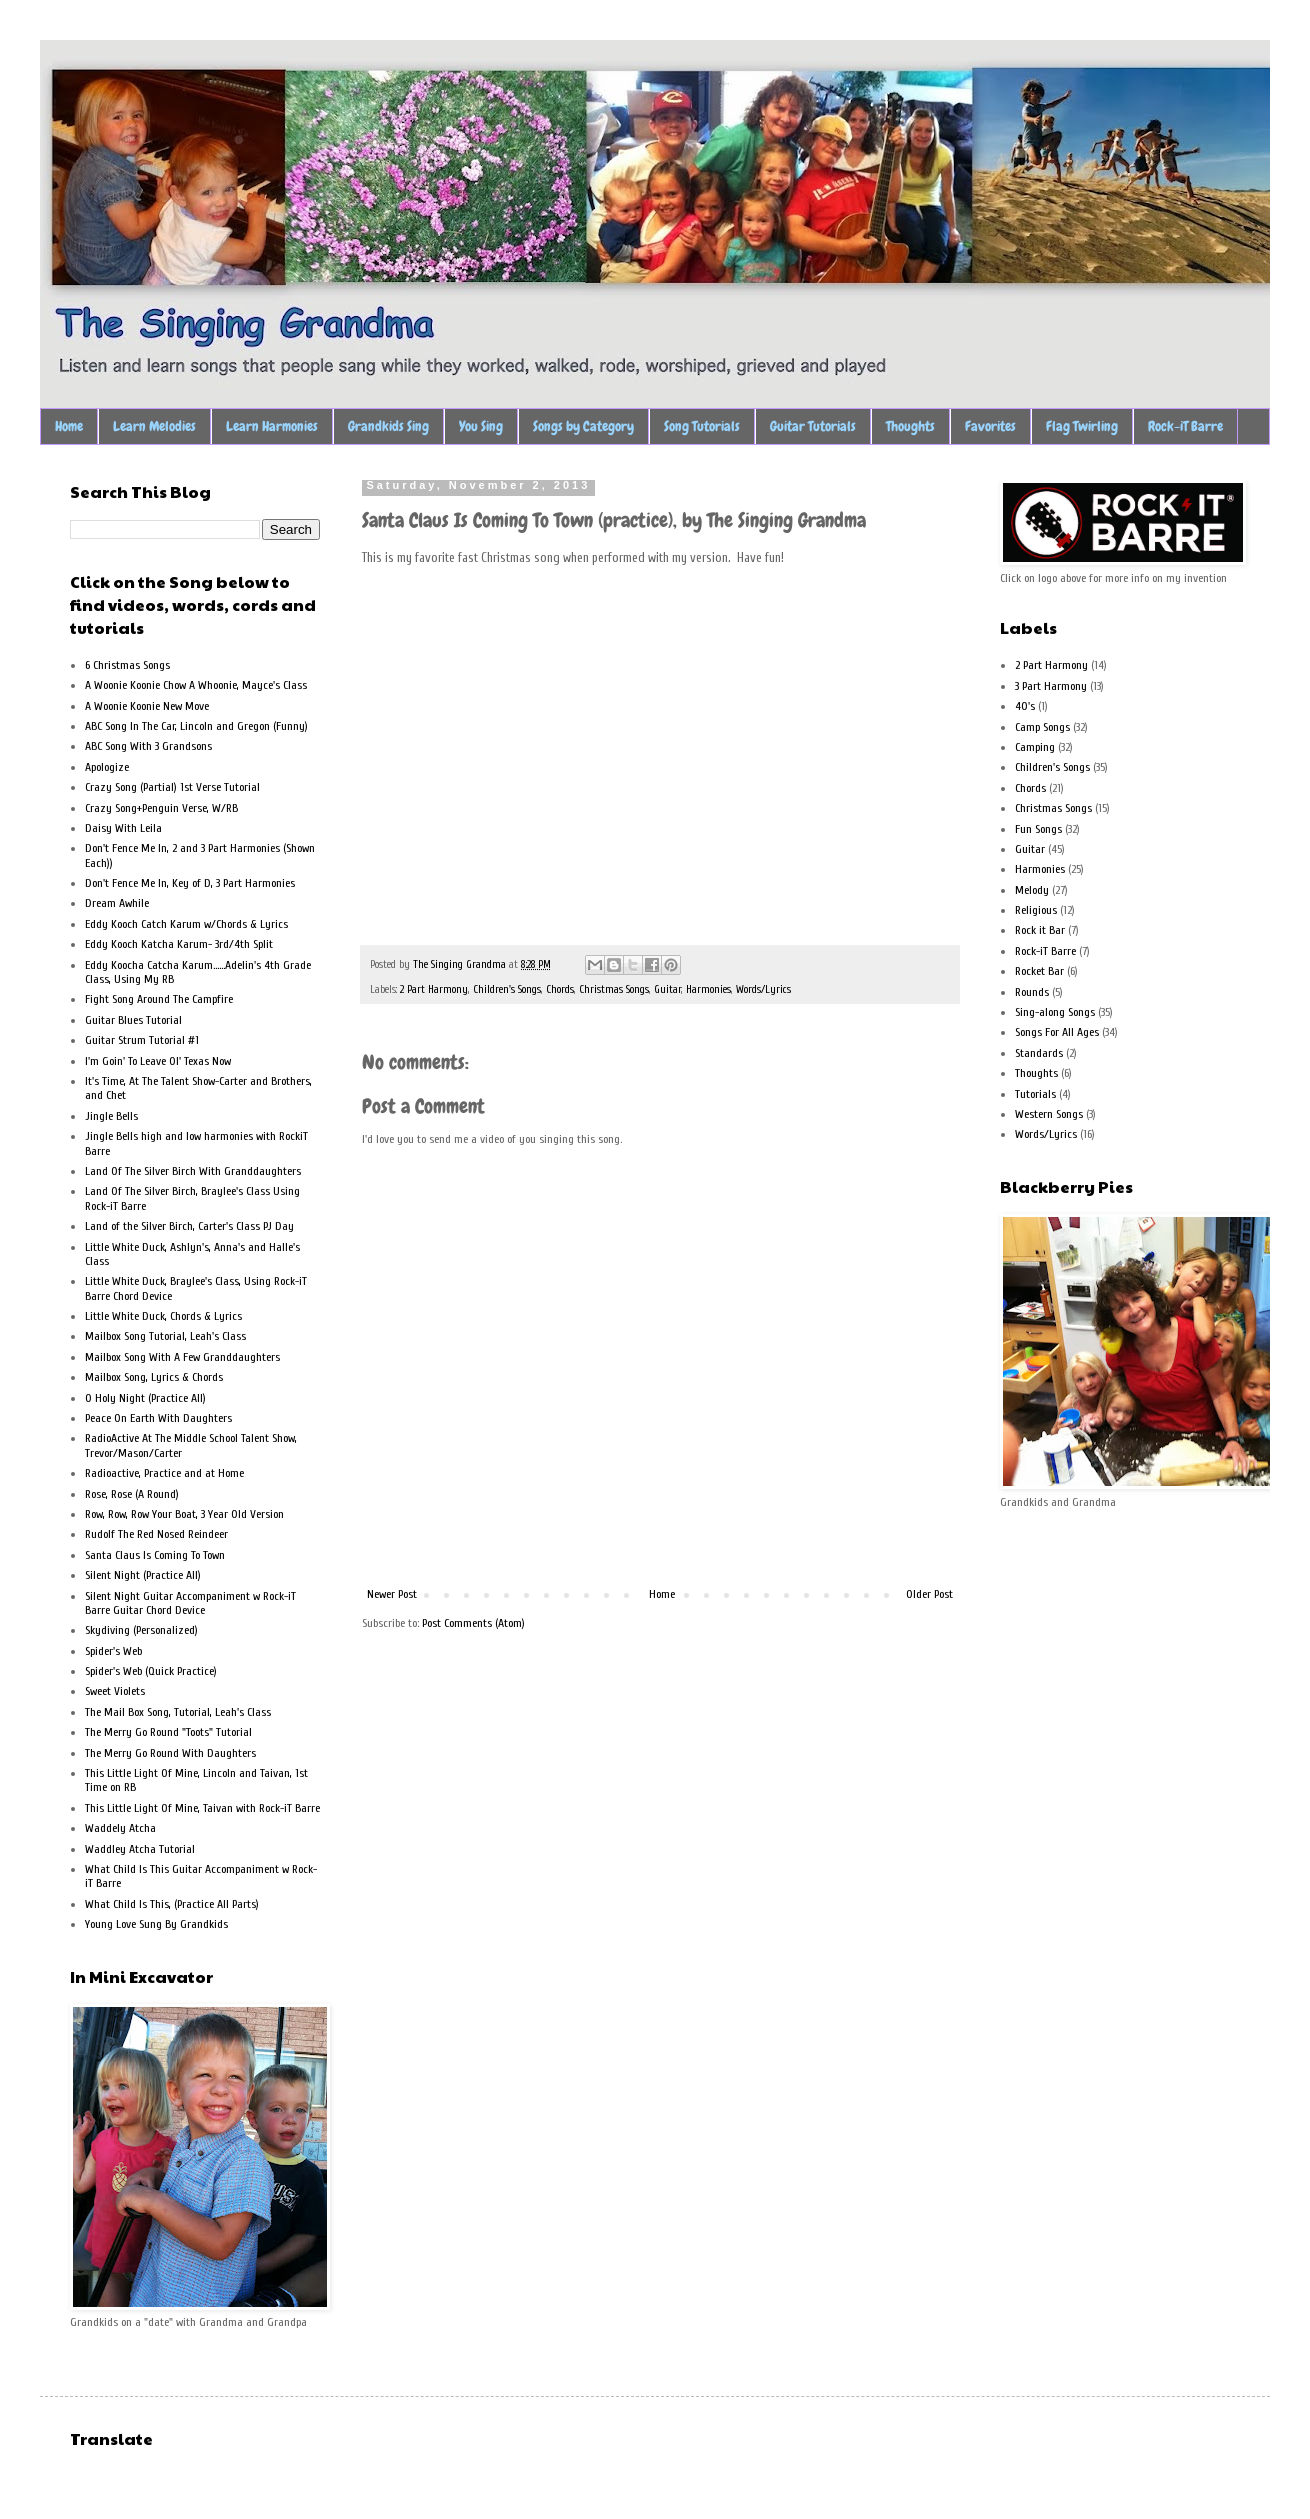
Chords (560, 989)
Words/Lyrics (763, 989)
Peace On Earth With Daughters (158, 1418)
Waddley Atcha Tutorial (140, 1849)
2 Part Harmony (434, 989)
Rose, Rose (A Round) (132, 1494)
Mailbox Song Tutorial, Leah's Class (165, 1336)
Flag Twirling (1082, 426)
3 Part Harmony (1051, 686)
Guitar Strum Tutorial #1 (142, 1040)
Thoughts (910, 426)
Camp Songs (1042, 727)
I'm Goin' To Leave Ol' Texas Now (158, 1061)
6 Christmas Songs (127, 665)
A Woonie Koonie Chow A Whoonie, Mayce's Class (196, 685)
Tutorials (1035, 1094)
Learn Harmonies (272, 426)
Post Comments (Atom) (473, 1623)
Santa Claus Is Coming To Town (155, 1555)
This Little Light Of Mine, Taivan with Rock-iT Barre (202, 1808)
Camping (1035, 747)
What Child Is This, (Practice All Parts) (172, 1904)
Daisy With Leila (123, 828)
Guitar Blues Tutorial (133, 1020)
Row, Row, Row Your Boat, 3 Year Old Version (184, 1514)
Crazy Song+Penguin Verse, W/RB (161, 808)
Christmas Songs (614, 989)
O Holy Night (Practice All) (145, 1398)
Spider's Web (113, 1651)
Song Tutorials (702, 426)
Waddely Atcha (120, 1828)
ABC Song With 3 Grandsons (148, 746)
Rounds (1032, 992)
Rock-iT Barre (1185, 426)
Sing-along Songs (1055, 1012)
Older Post (929, 1594)
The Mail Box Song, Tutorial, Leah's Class (178, 1712)
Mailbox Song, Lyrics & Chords (154, 1377)
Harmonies (708, 989)
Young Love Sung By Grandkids (156, 1924)
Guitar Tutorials (813, 426)
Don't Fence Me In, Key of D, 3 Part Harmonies (190, 883)
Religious (1036, 910)
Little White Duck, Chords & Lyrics (163, 1316)
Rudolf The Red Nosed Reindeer (156, 1534)
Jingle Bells (111, 1116)
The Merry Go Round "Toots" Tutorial (168, 1732)
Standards (1039, 1053)
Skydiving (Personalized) (141, 1630)
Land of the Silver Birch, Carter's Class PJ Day (189, 1226)
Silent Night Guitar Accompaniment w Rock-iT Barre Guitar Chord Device (190, 1603)
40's (1025, 706)
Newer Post (392, 1594)
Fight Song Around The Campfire (159, 999)
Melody (1032, 890)
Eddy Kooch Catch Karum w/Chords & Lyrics (186, 924)
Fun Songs (1038, 829)
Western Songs (1049, 1114)
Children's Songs (507, 989)
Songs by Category (583, 426)
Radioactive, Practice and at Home (164, 1473)
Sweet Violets (115, 1691)
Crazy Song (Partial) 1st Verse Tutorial (172, 787)
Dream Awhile (117, 903)
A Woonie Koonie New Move (147, 706)
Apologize (107, 767)
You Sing (481, 426)
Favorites (990, 426)
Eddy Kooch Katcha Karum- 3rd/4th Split (179, 944)
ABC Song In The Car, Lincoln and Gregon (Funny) (196, 726)
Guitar (667, 989)
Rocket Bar (1039, 971)
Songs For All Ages (1057, 1032)
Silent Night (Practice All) (143, 1575)
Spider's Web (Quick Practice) (151, 1671)
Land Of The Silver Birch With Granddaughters (193, 1171)
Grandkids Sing (388, 426)
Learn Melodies (154, 426)
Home (69, 426)
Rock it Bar (1040, 930)
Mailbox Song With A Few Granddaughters (182, 1357)
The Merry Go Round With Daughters (170, 1753)
